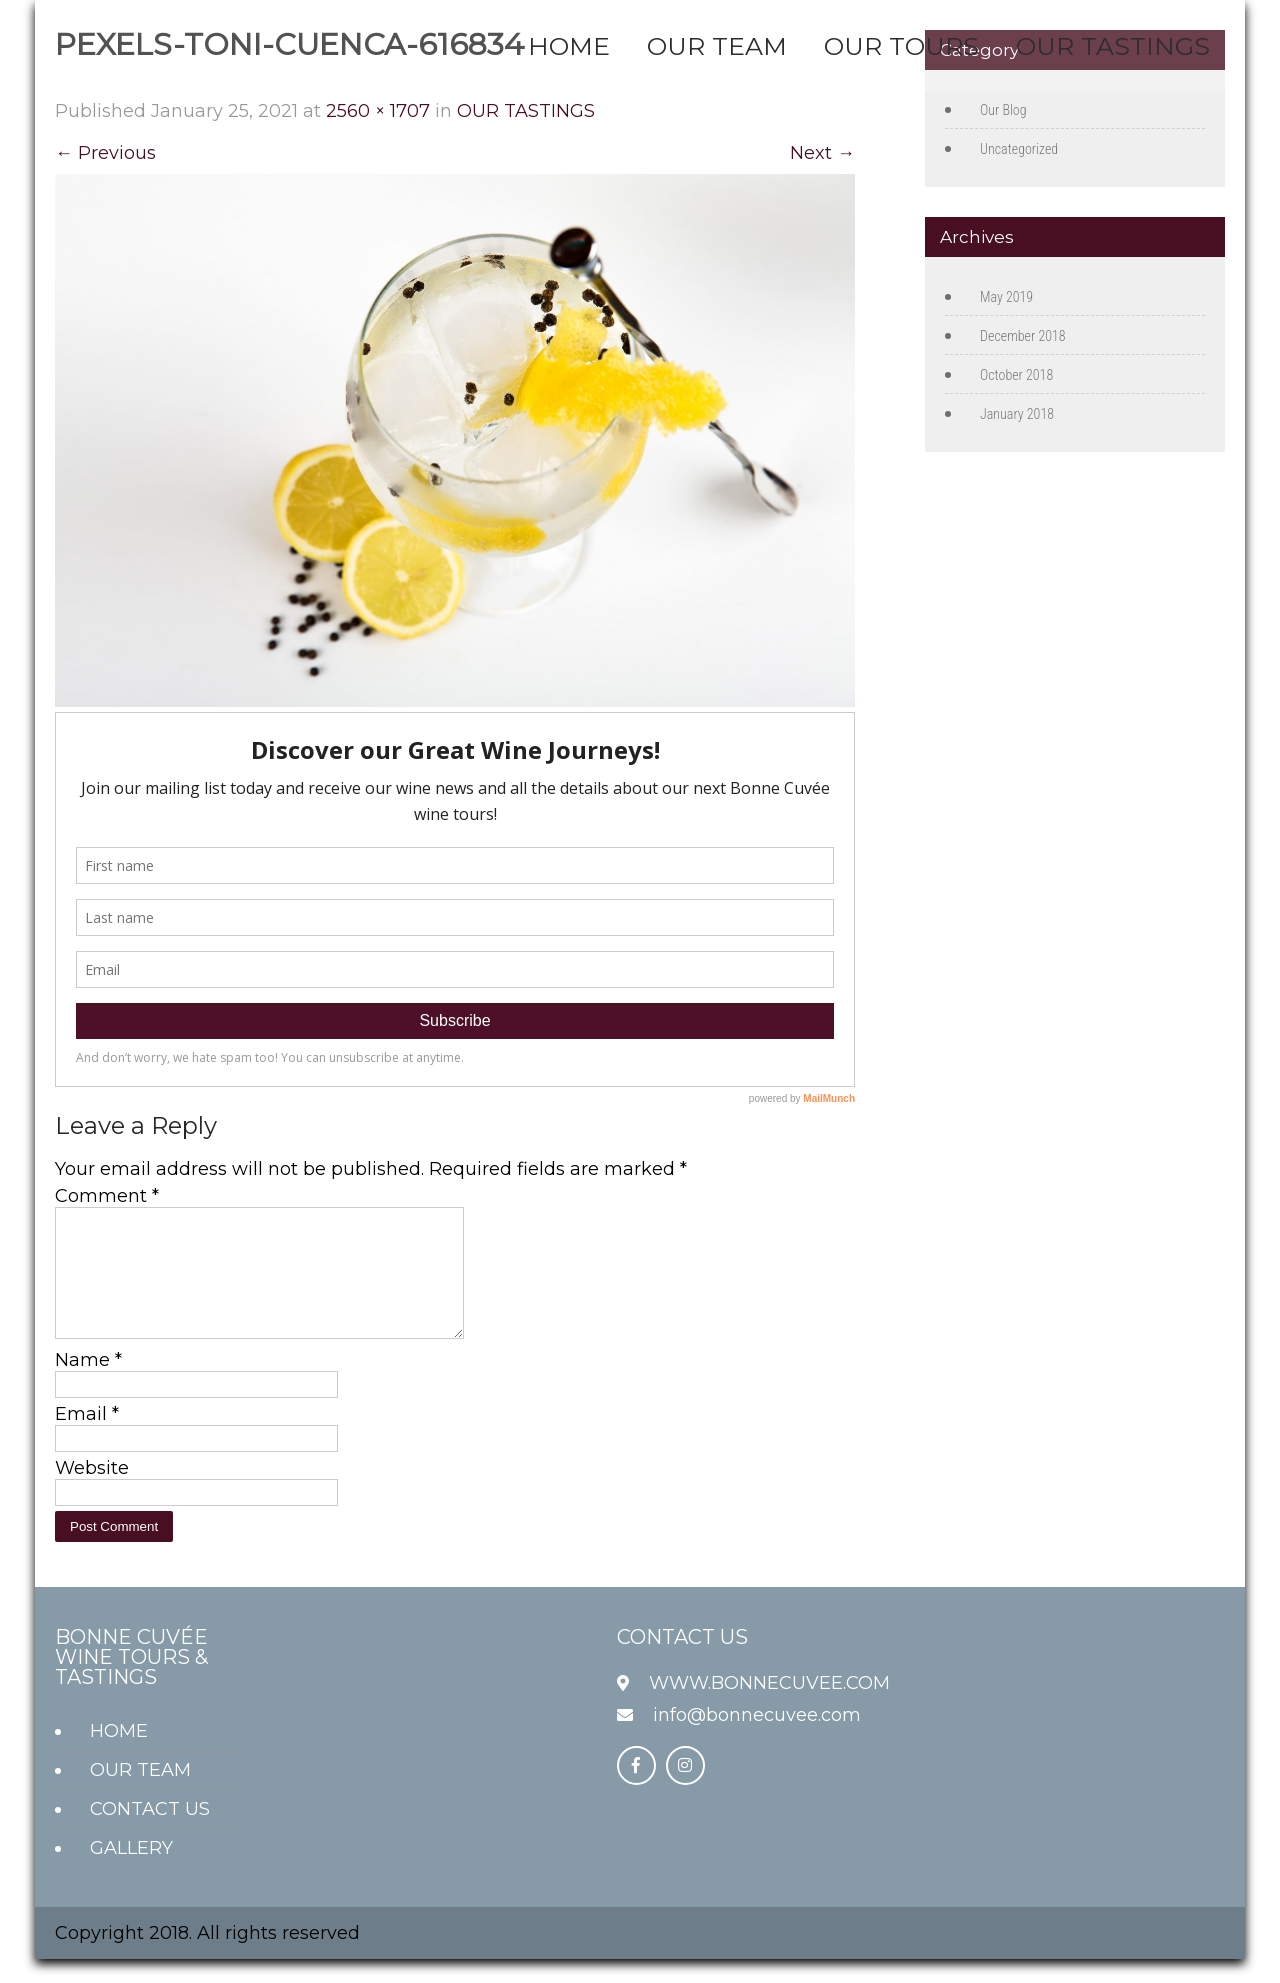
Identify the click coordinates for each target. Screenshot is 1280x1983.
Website (92, 1492)
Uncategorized (1019, 149)
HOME (569, 46)
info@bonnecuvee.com (757, 1739)
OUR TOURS (901, 46)
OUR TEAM (717, 46)
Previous (105, 153)
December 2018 (1023, 336)
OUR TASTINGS (1113, 46)
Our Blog (1003, 110)
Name (88, 1384)
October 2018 (1016, 375)
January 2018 (1017, 414)
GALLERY (131, 1872)
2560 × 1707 (378, 111)
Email (87, 1438)
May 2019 (1006, 297)
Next (822, 153)
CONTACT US (150, 1833)
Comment (107, 1196)
